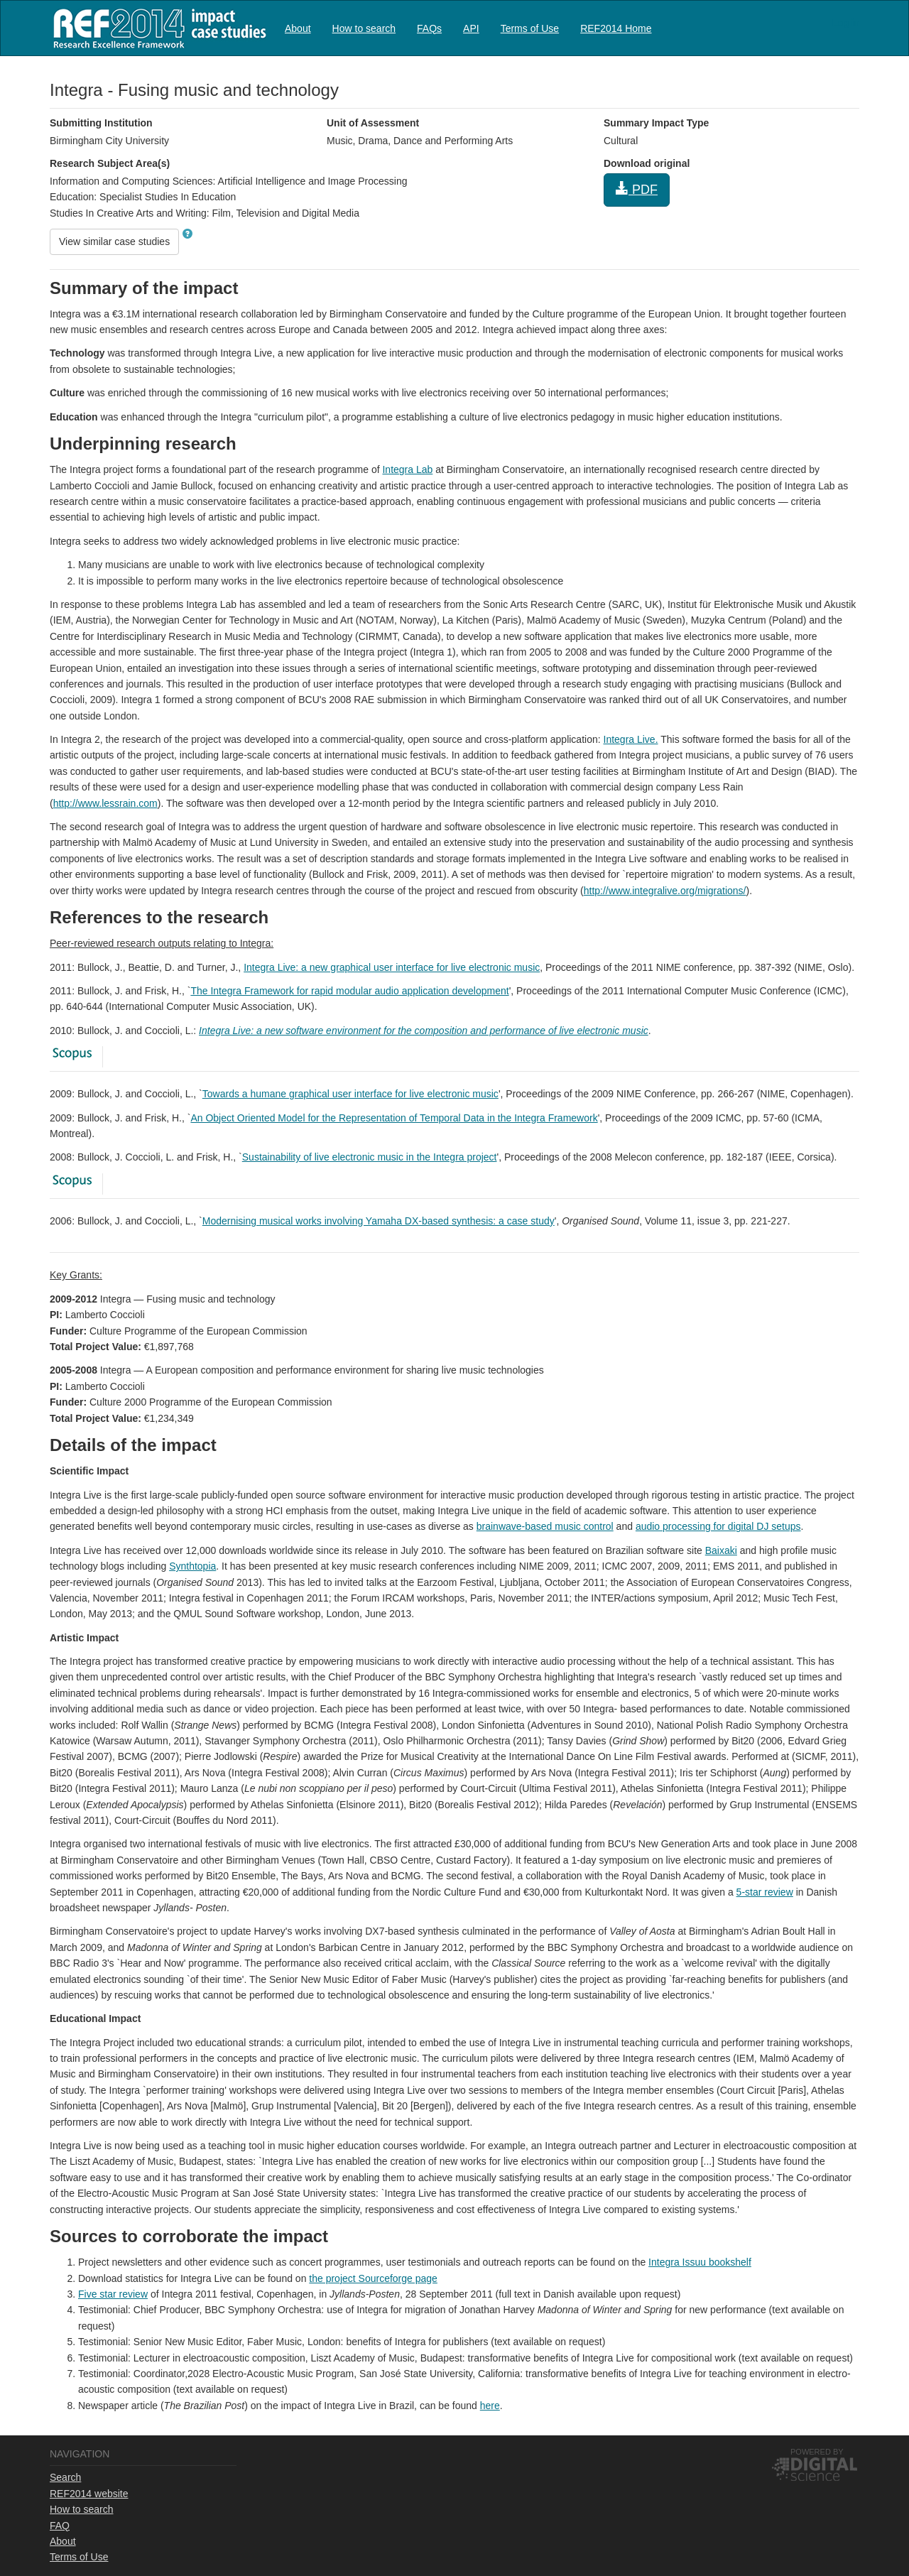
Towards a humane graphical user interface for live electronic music (350, 1093)
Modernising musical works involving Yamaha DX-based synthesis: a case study (378, 1221)
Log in (845, 22)
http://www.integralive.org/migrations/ (665, 890)
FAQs (429, 28)
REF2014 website (89, 2493)
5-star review (764, 1892)
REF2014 (156, 28)
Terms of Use (530, 28)
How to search (364, 28)
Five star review (113, 2294)
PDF (637, 189)
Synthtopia (192, 1566)
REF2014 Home (615, 28)
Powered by (817, 2451)
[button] (187, 234)
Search (65, 2477)
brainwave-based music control (545, 1526)
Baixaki (721, 1550)
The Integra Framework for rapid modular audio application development (349, 990)
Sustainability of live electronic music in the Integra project (369, 1157)
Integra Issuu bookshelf (699, 2262)
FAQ (60, 2525)
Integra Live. (631, 739)
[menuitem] (298, 28)
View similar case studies (114, 241)
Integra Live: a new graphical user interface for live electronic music (392, 967)
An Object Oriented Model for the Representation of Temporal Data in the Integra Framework (393, 1118)
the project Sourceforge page (373, 2278)
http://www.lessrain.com (105, 803)
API (471, 28)
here (490, 2405)
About (298, 28)
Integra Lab (407, 469)
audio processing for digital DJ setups (718, 1526)
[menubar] (468, 28)
